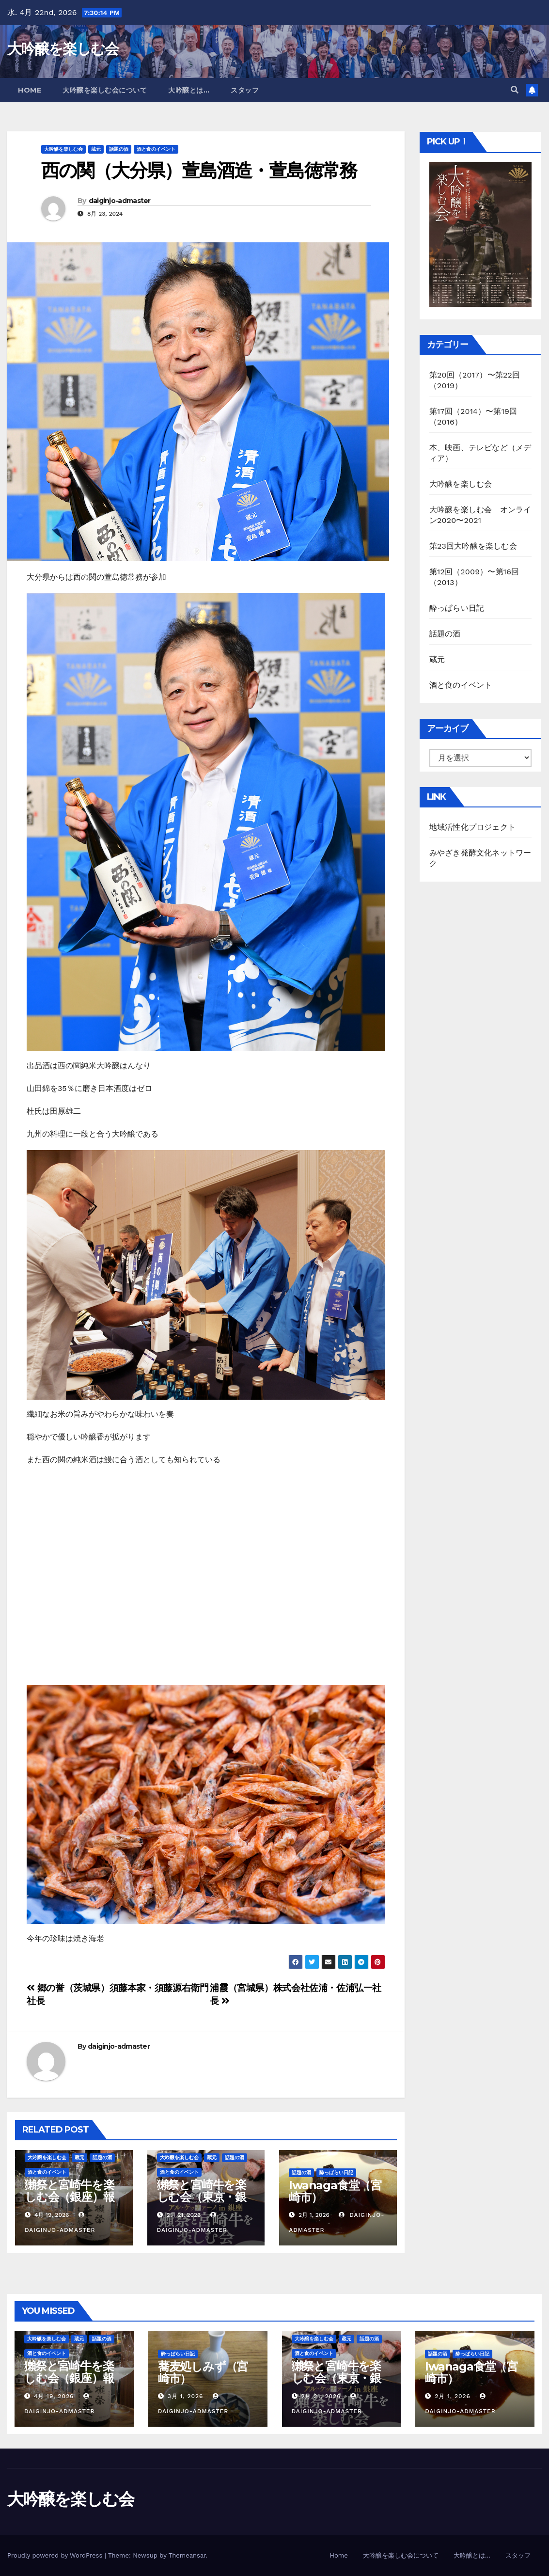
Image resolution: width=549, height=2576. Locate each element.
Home (29, 90)
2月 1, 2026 (453, 2396)
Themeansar (187, 2555)
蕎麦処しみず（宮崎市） (203, 2372)
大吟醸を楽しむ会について (105, 90)
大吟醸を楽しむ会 (62, 49)
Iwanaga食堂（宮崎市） (335, 2191)
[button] (514, 90)
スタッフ (245, 90)
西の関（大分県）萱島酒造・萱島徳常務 (199, 170)
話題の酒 (118, 149)
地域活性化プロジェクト (472, 827)
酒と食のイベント (156, 149)
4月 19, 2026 (54, 2396)
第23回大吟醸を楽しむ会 (473, 546)
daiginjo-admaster (120, 200)
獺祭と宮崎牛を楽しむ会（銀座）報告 (69, 2197)
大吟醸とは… (188, 90)
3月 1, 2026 (186, 2396)
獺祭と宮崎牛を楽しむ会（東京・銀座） (201, 2197)
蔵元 (96, 149)
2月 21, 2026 (321, 2396)
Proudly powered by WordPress (56, 2555)
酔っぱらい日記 (336, 2172)
